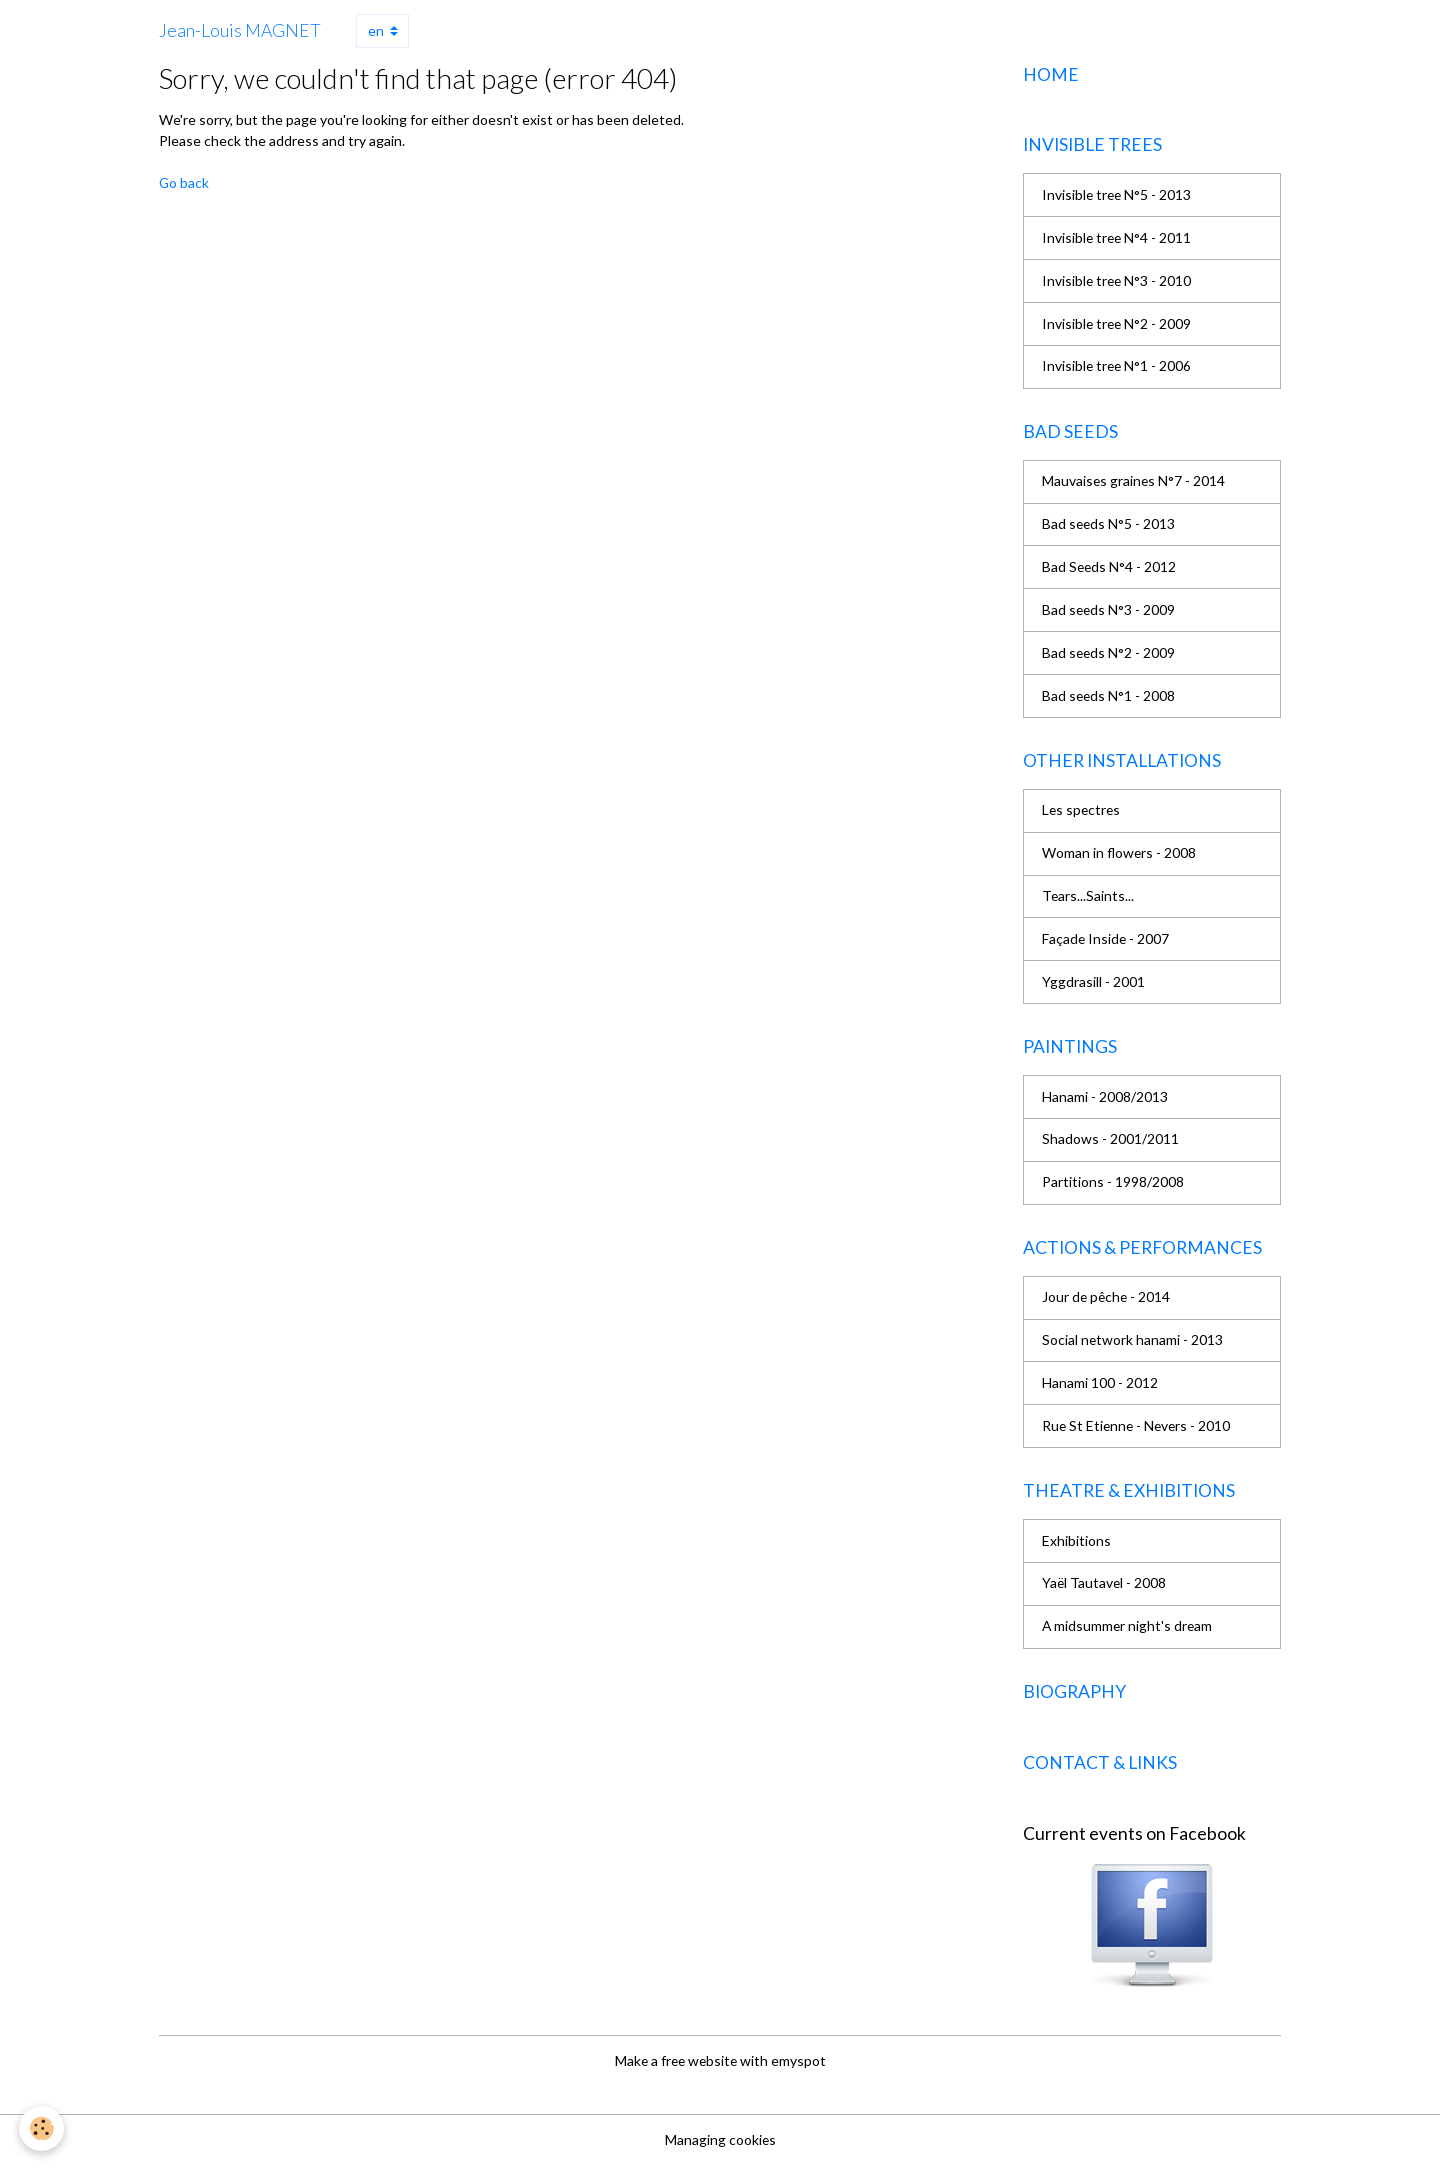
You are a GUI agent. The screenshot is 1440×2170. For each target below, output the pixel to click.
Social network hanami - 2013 (1133, 1345)
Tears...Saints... (1088, 899)
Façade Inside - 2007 (1106, 942)
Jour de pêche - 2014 (1107, 1302)
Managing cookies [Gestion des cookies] (720, 2144)
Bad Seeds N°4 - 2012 (1110, 569)
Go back (184, 182)
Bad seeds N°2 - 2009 (1109, 655)
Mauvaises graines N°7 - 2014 (1134, 483)
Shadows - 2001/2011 (1110, 1143)
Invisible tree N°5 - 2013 (1118, 196)
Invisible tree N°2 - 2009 (1118, 325)
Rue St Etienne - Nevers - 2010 (1138, 1431)
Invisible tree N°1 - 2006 (1118, 368)
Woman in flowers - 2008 (1120, 856)
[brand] (240, 31)
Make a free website (675, 2066)
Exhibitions (1076, 1546)
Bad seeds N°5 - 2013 (1109, 526)
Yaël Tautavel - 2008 (1105, 1589)
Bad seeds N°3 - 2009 (1109, 612)
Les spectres (1082, 813)
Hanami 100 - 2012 (1100, 1388)
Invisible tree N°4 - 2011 (1118, 239)
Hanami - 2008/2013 (1105, 1100)
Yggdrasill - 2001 (1093, 985)
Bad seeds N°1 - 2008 (1109, 698)
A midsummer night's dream (1128, 1632)
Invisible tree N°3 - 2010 (1118, 282)
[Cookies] (42, 2128)
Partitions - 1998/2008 (1113, 1186)
